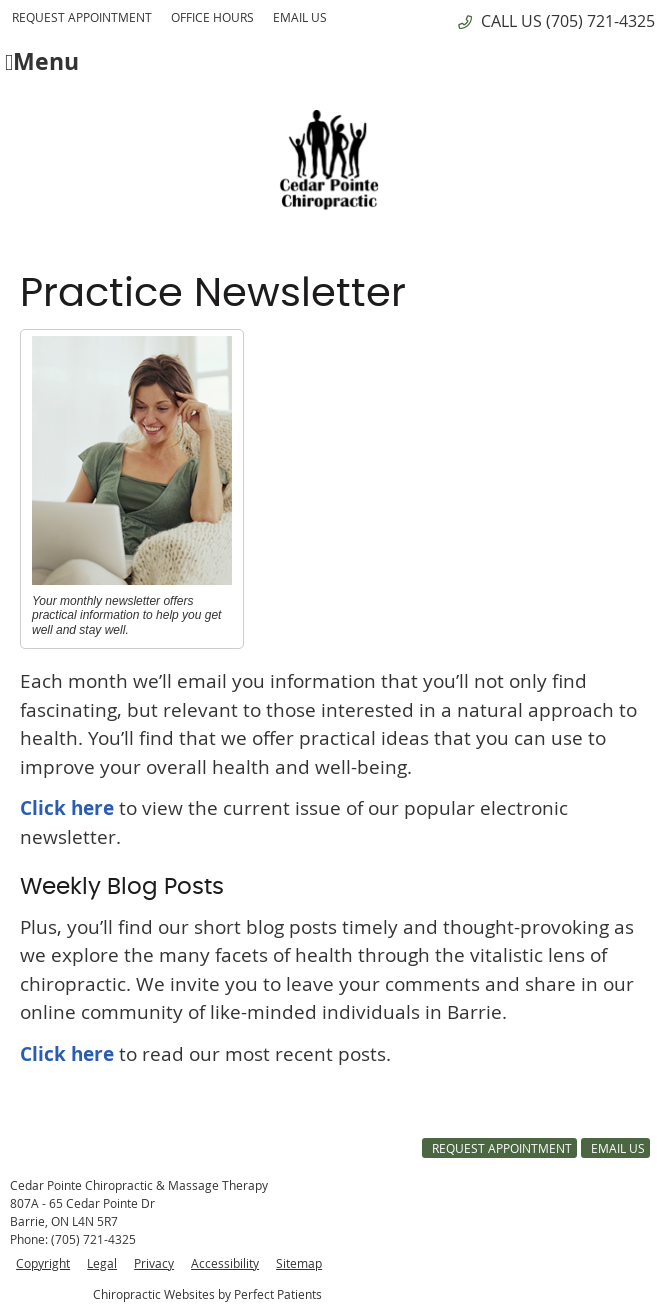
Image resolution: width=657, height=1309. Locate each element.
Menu (42, 60)
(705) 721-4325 (600, 21)
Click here (67, 808)
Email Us (300, 17)
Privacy (154, 1263)
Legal (102, 1263)
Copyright (43, 1263)
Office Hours (212, 17)
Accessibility (225, 1263)
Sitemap (299, 1263)
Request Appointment (82, 17)
